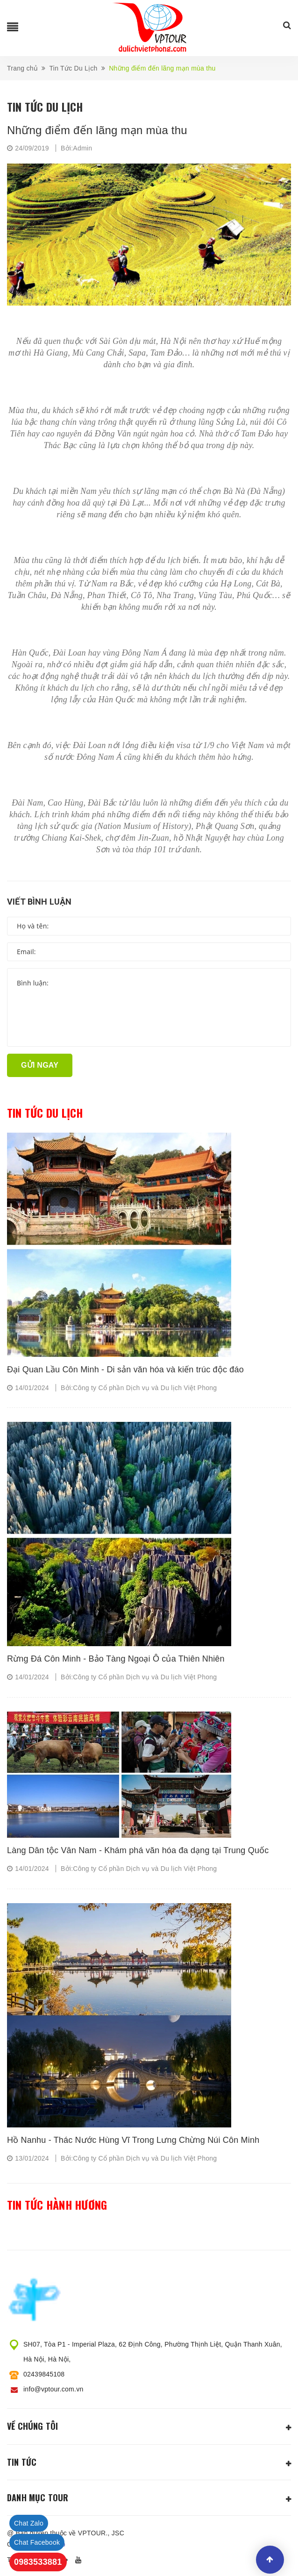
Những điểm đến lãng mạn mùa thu (97, 130)
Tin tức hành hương (57, 2205)
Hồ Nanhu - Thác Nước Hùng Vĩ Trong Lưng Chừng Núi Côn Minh (133, 2140)
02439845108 (43, 2374)
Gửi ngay (39, 1065)
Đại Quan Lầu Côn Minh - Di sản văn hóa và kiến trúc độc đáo (125, 1369)
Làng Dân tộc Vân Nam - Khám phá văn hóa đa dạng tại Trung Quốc (138, 1850)
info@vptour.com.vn (53, 2389)
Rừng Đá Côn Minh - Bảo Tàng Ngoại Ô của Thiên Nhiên (116, 1658)
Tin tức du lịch (45, 1113)
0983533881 (38, 2562)
